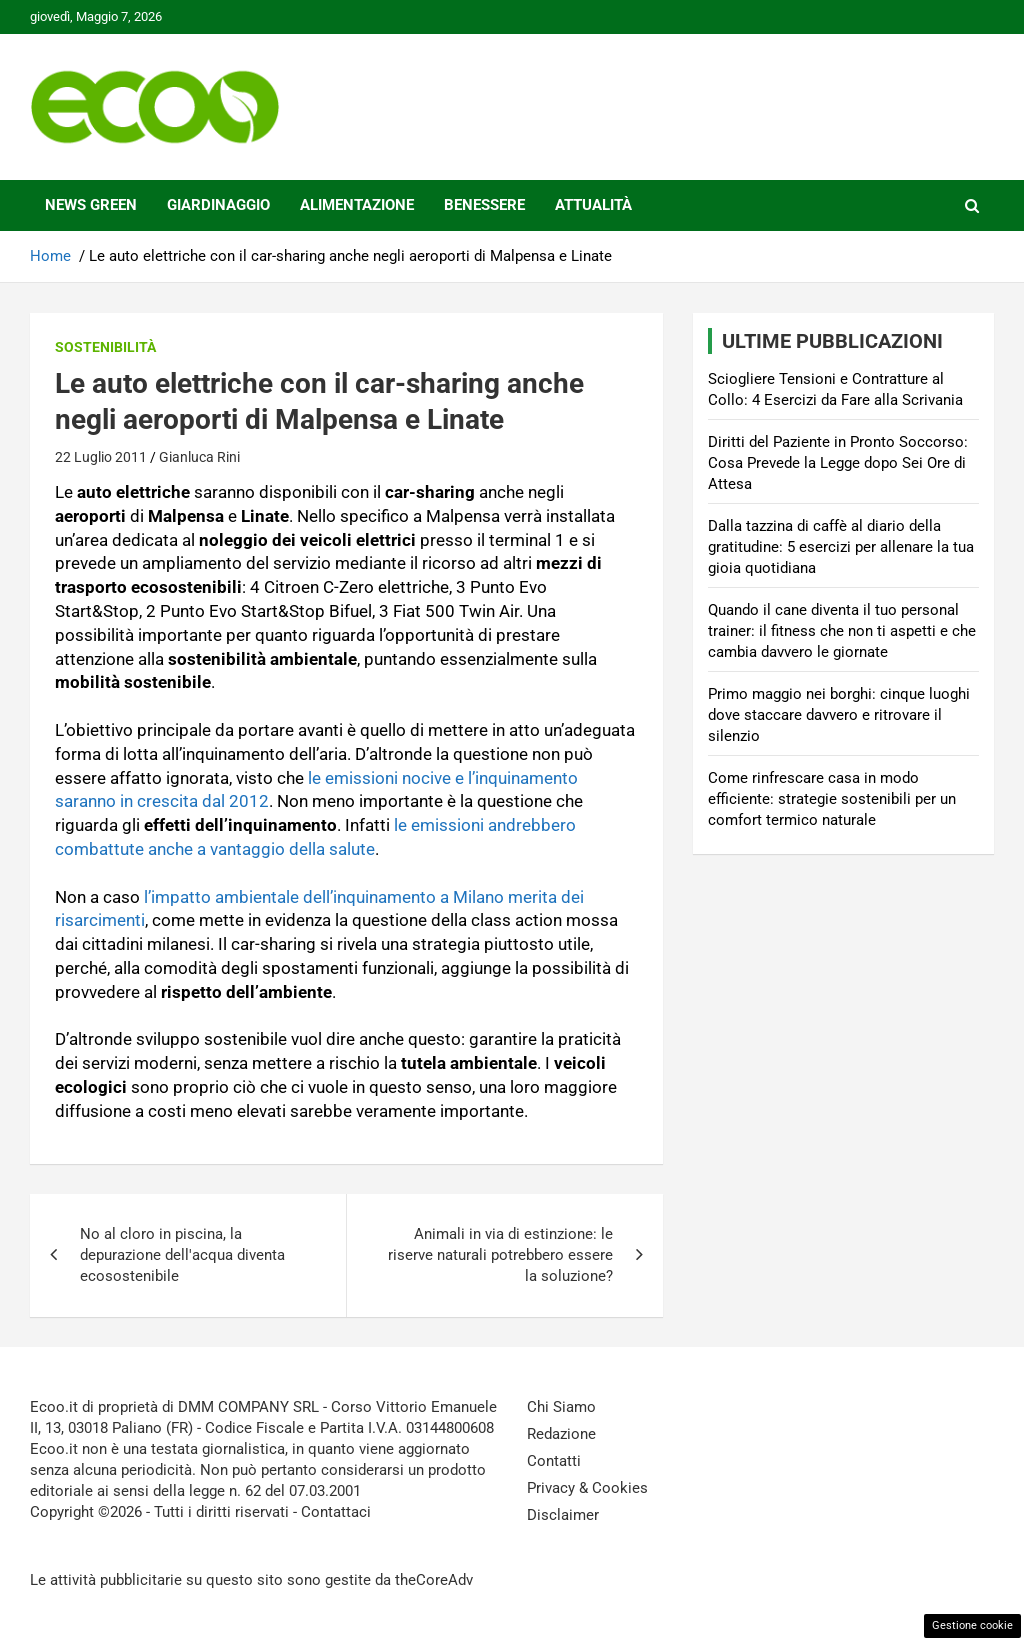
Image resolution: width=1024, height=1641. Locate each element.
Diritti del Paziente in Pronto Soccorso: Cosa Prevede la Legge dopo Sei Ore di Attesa (838, 463)
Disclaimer (563, 1515)
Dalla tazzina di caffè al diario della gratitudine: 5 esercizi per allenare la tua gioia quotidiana (841, 547)
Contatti (554, 1461)
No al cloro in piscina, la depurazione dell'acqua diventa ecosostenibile (182, 1255)
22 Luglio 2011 (101, 457)
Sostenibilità (105, 347)
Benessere (484, 205)
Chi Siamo (561, 1407)
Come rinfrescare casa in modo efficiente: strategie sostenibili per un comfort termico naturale (832, 799)
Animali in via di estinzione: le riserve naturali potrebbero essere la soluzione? (500, 1255)
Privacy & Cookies (587, 1488)
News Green (91, 205)
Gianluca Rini (199, 457)
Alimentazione (357, 205)
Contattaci (336, 1512)
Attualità (593, 205)
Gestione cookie (972, 1625)
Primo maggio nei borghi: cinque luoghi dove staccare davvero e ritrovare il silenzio (839, 715)
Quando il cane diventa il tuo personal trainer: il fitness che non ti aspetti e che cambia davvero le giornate (842, 631)
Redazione (561, 1434)
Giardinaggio (218, 205)
